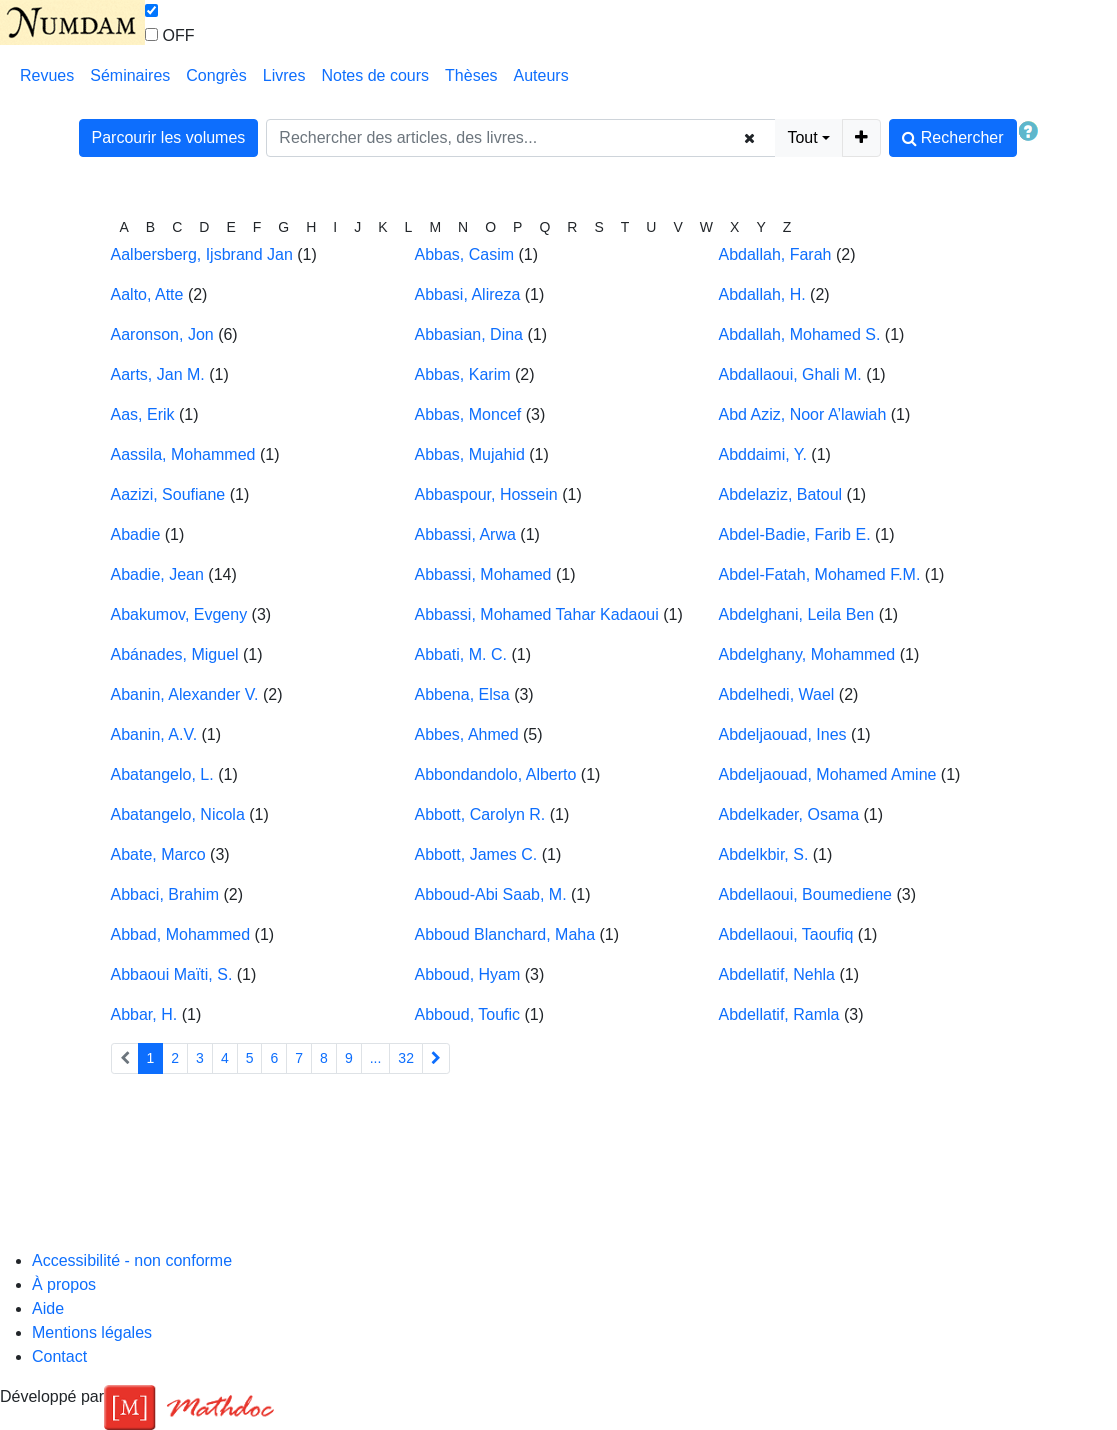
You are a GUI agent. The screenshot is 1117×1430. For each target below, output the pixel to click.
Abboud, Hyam (468, 974)
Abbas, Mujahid (470, 454)
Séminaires (130, 75)
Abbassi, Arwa (465, 534)
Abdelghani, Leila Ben (797, 614)
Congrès (216, 75)
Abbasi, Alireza (468, 294)
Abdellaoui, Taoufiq (786, 934)
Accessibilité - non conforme (132, 1260)
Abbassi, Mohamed (483, 574)
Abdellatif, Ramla (779, 1014)
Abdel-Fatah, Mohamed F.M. (820, 574)
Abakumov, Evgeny (179, 614)
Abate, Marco (158, 854)
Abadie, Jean (157, 574)
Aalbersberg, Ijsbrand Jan (202, 254)
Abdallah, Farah (775, 254)
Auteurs (541, 75)
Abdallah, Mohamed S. (800, 334)
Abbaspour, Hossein (486, 494)
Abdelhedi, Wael (777, 694)
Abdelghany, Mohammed (807, 654)
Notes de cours (375, 75)
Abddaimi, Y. (763, 454)
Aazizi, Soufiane (168, 494)
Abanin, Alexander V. (185, 694)
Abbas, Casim (465, 254)
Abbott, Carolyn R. (480, 814)
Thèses (471, 75)
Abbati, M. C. (461, 654)
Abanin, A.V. (154, 734)
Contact (59, 1356)
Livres (284, 75)
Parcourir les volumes (169, 137)
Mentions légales (92, 1332)
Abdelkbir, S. (764, 854)
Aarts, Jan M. (158, 374)
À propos (64, 1284)
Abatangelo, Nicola (178, 814)
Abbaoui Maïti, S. (172, 974)
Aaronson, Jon (162, 334)
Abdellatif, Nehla (777, 974)
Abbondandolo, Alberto (496, 774)
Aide (48, 1308)
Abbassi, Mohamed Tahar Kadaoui (537, 614)
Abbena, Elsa (462, 694)
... (376, 1058)
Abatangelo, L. (162, 774)
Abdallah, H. (762, 294)
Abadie (136, 534)
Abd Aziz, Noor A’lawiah (803, 414)
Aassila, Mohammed (183, 454)
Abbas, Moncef (468, 414)
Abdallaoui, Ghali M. (790, 374)
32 (406, 1058)
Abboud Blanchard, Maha (505, 934)
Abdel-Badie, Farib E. (795, 534)
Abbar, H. (144, 1014)
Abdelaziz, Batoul (781, 494)
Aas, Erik (143, 414)
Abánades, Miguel (175, 654)
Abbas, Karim (463, 374)
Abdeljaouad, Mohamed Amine (828, 774)
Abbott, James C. (476, 854)
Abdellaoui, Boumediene (805, 894)
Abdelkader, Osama (789, 814)
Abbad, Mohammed (181, 934)
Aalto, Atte (147, 294)
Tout (802, 137)
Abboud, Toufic (468, 1014)
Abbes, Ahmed (467, 734)
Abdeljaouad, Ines (783, 734)
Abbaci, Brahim (165, 894)
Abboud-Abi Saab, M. (491, 894)
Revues (47, 75)
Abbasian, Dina (469, 334)
